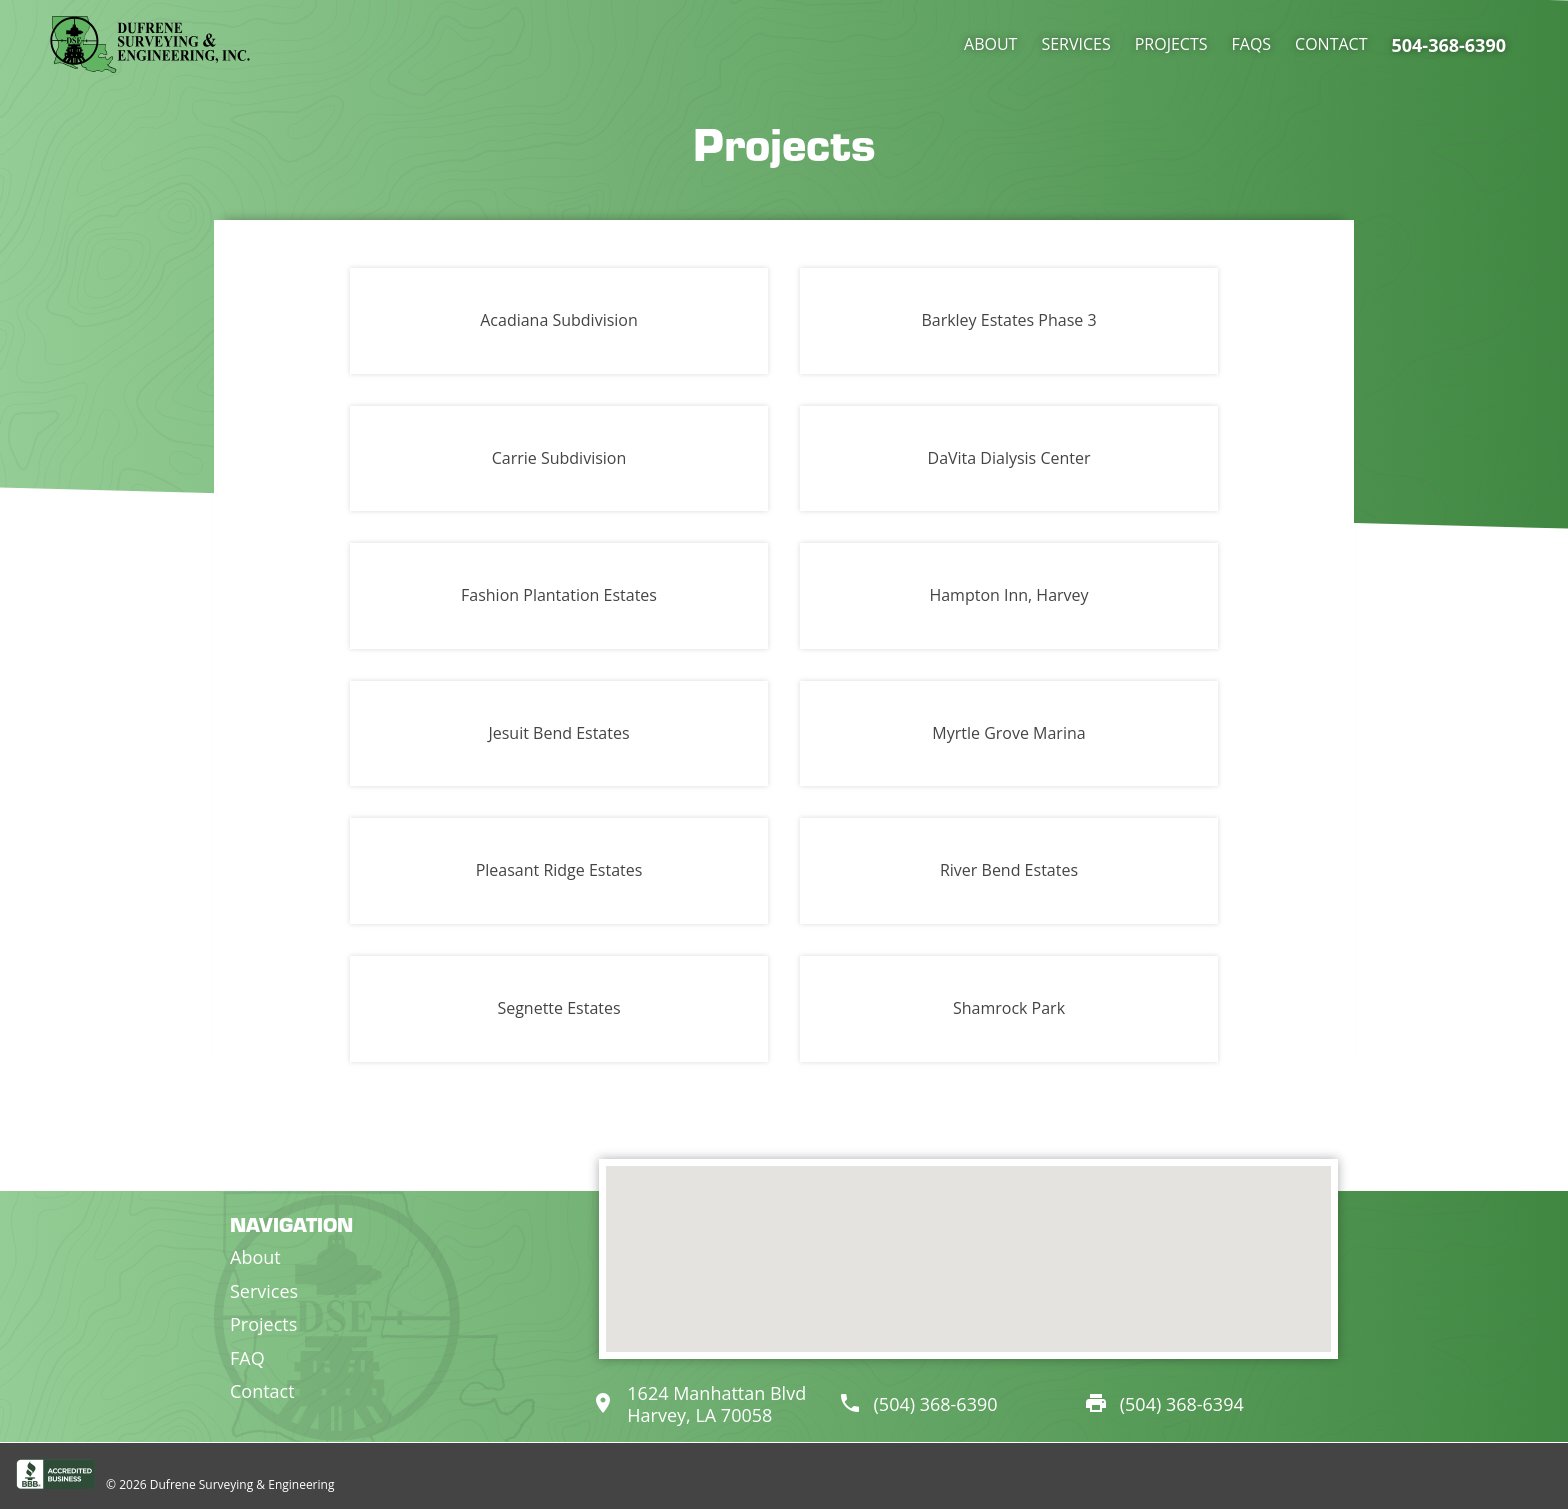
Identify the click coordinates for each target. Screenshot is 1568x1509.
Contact (1331, 44)
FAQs (1252, 44)
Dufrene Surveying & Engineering (242, 1484)
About (990, 44)
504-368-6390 (1448, 45)
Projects (1171, 44)
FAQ (247, 1358)
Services (1075, 44)
